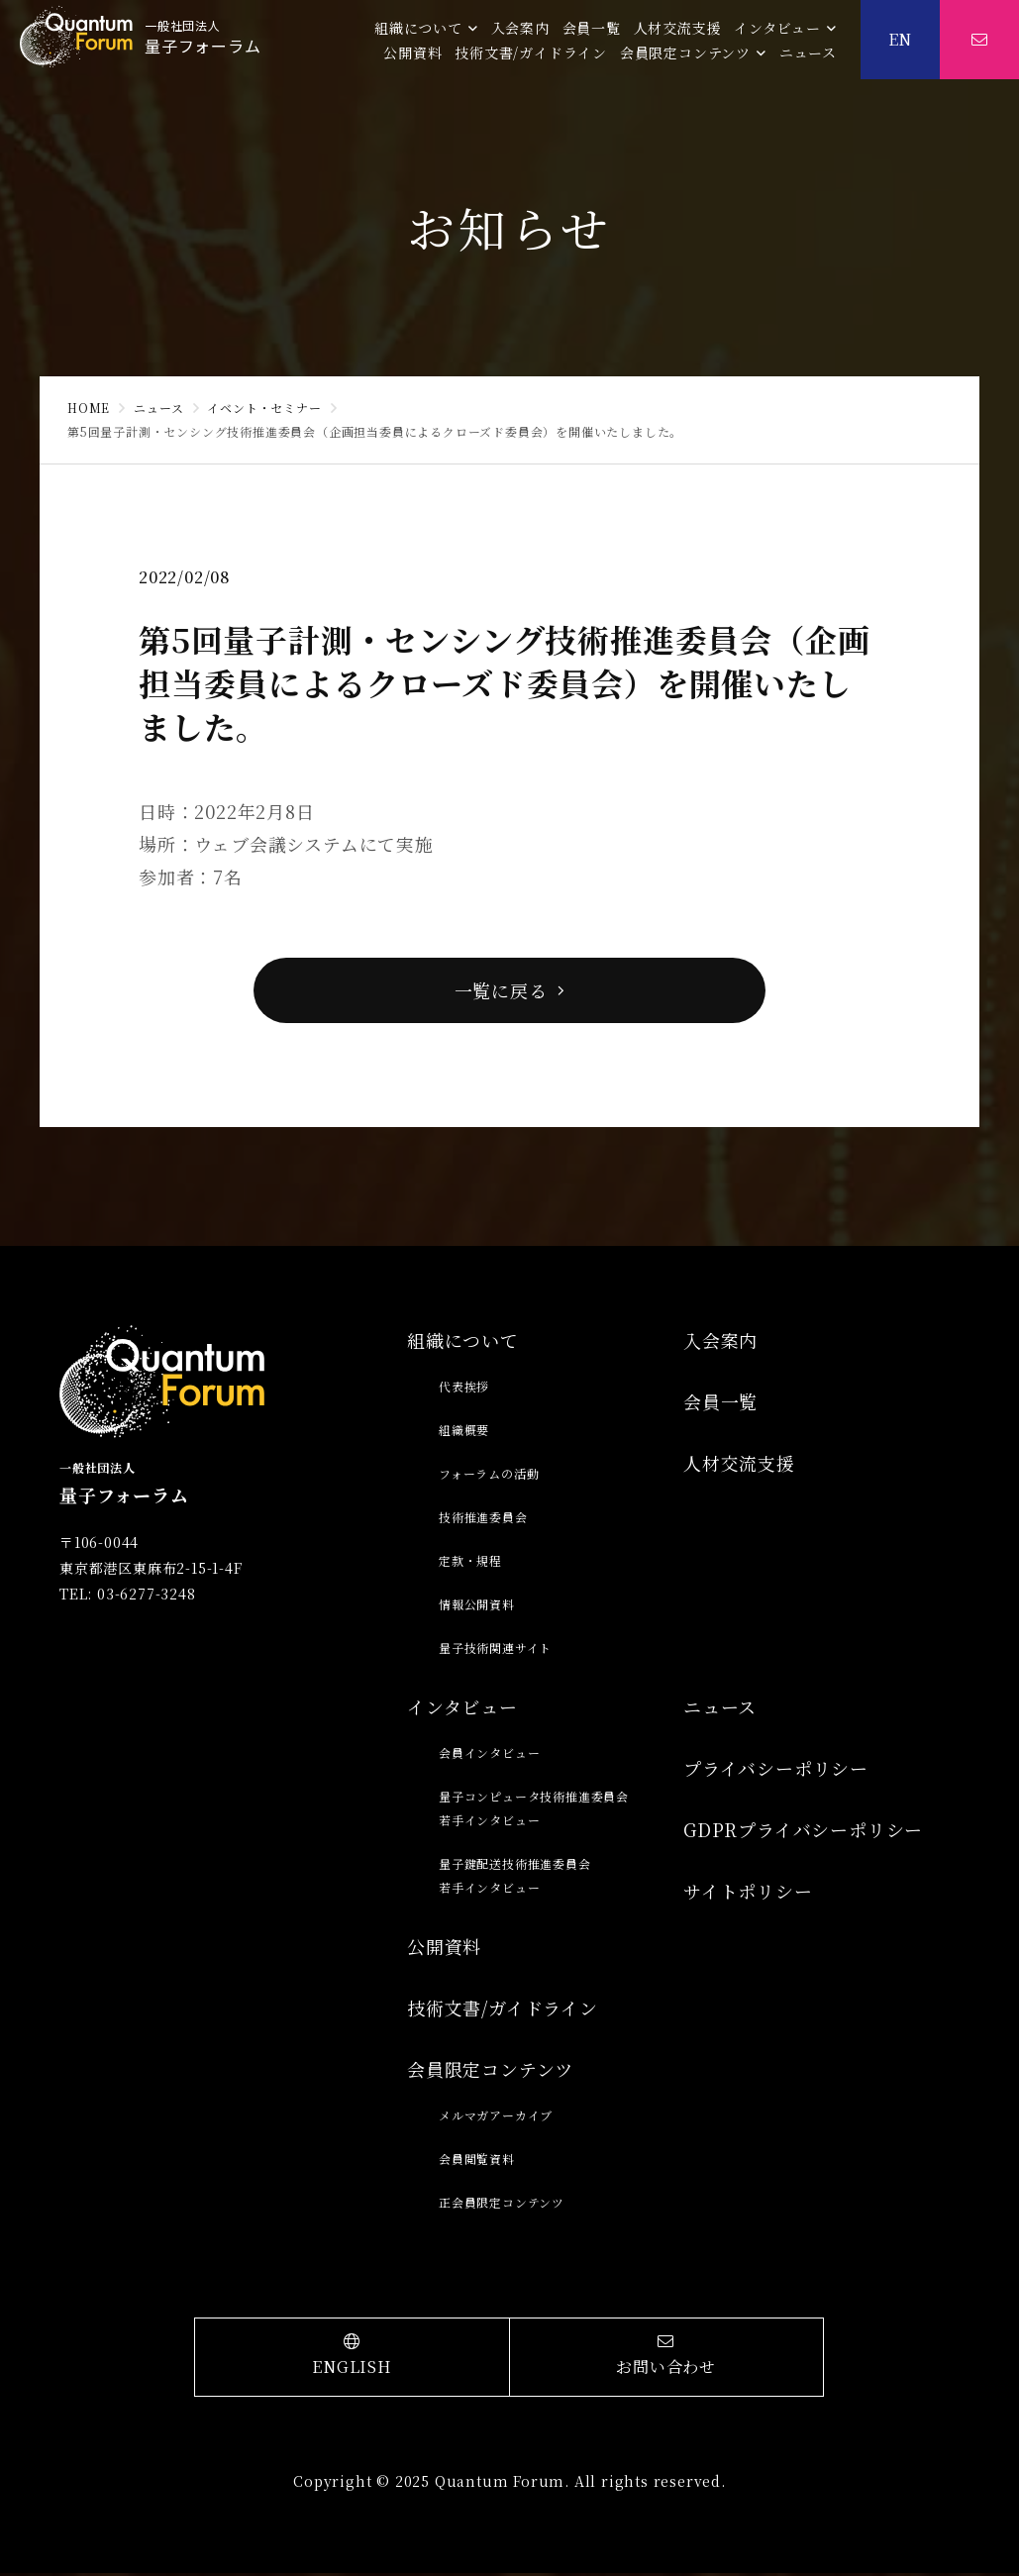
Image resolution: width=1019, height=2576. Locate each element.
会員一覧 (591, 28)
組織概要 (464, 1432)
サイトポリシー (748, 1893)
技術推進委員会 (483, 1519)
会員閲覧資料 (477, 2161)
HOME (88, 407)
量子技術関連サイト (495, 1650)
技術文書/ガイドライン (531, 51)
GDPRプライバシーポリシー (803, 1832)
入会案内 (520, 28)
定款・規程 (470, 1563)
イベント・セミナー (264, 407)
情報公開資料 (477, 1606)
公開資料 (412, 51)
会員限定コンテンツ (685, 51)
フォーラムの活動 (489, 1476)
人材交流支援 (678, 28)
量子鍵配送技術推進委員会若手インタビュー (515, 1878)
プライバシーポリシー (775, 1771)
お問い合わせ (666, 2358)
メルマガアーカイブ (496, 2118)
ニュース (808, 51)
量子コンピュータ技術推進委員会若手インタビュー (534, 1811)
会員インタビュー (489, 1755)
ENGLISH (351, 2358)
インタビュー (777, 28)
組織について (418, 28)
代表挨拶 (464, 1389)
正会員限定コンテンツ (501, 2205)
